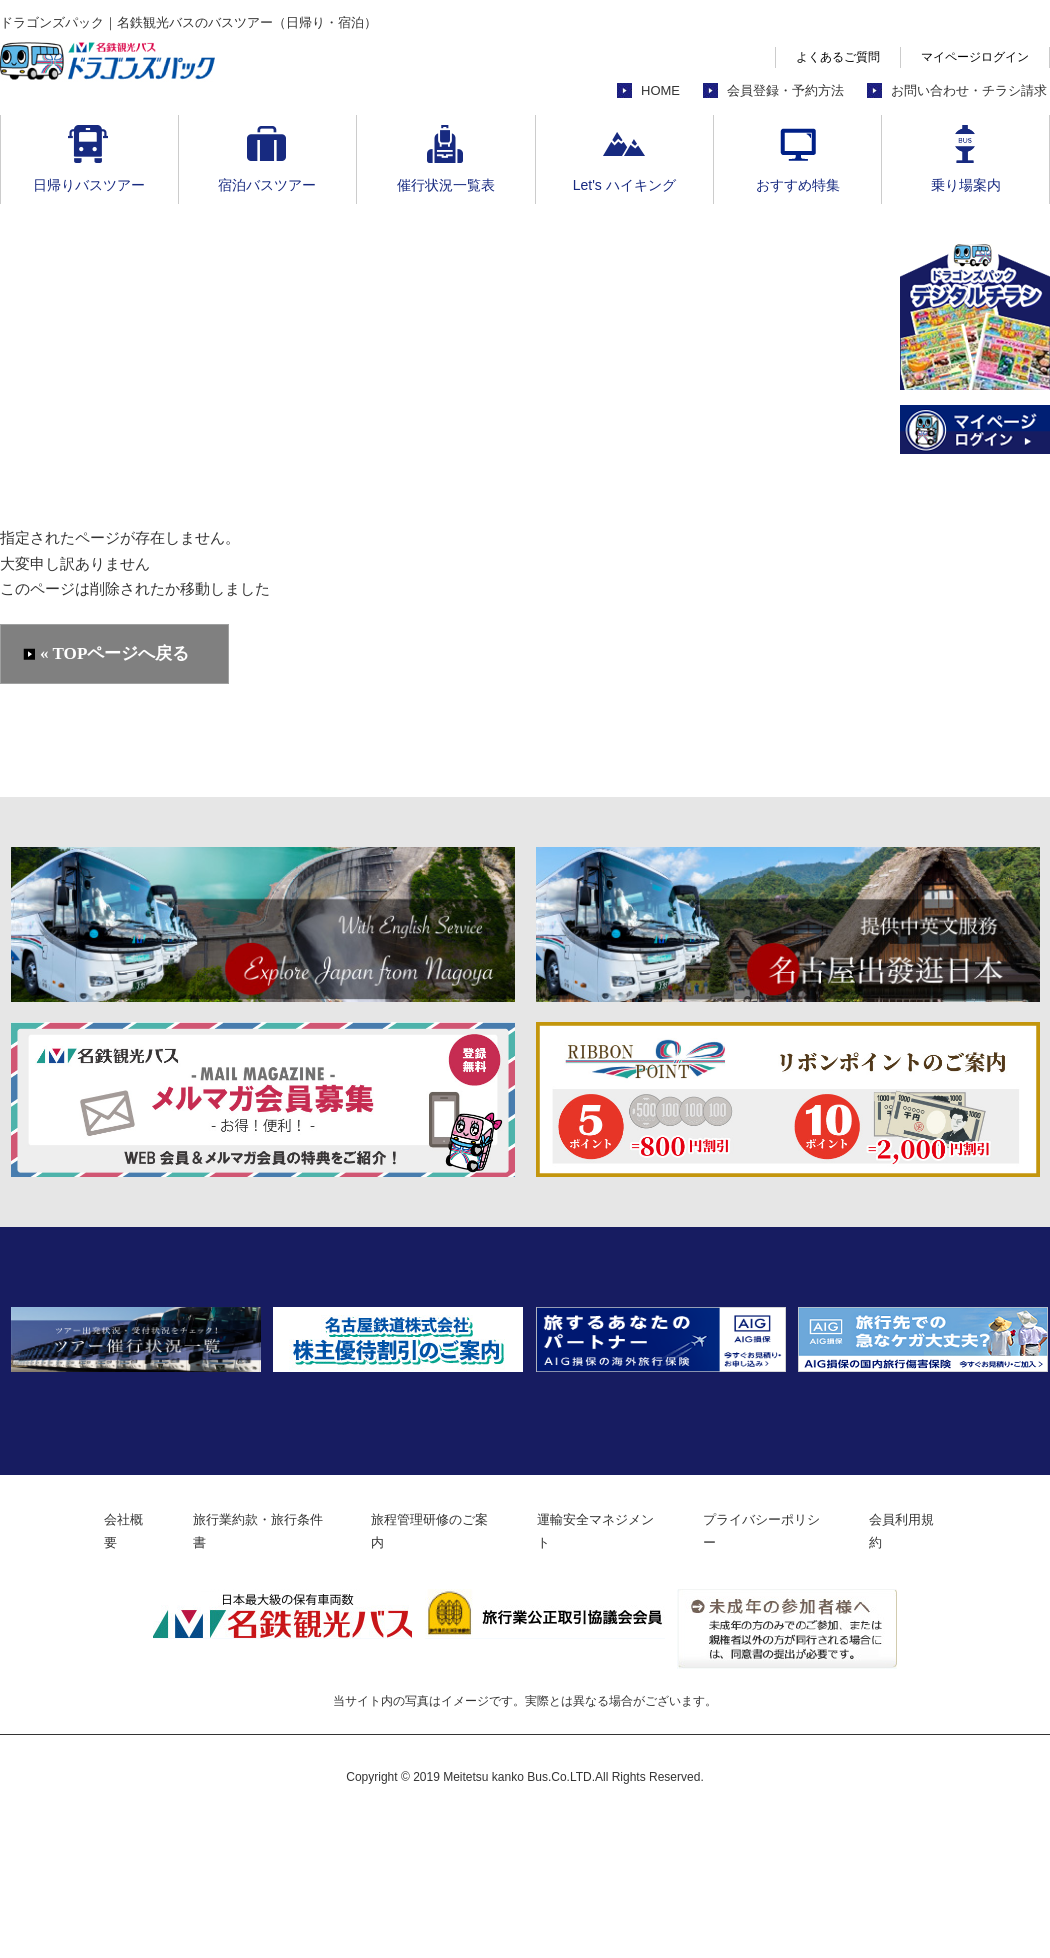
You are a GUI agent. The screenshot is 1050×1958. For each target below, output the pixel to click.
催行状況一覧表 (446, 185)
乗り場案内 (966, 185)
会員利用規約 (943, 1669)
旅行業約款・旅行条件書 (240, 1669)
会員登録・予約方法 (785, 90)
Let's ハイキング (624, 185)
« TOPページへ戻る (115, 654)
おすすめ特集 (798, 185)
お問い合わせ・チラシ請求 (969, 90)
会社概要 (94, 1669)
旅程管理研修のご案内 (428, 1669)
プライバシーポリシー (790, 1669)
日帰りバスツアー (89, 185)
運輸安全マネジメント (609, 1669)
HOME (660, 90)
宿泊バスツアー (267, 185)
